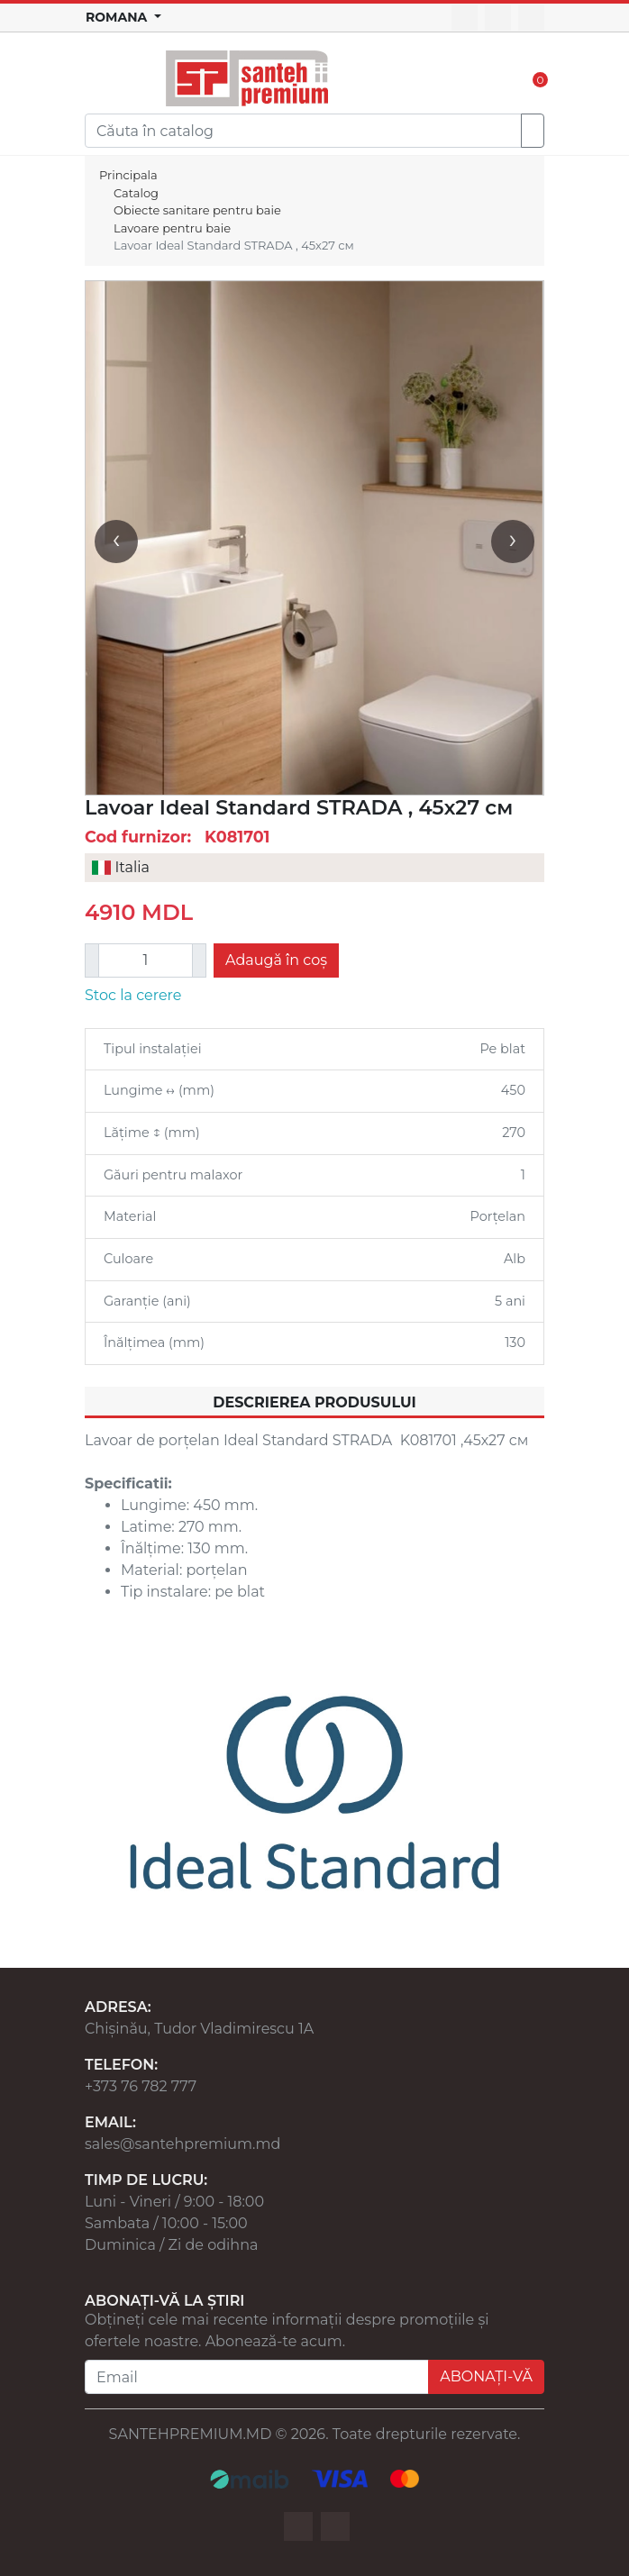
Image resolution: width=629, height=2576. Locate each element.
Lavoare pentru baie (172, 228)
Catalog (136, 193)
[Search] (303, 131)
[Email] (257, 2377)
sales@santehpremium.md (182, 2144)
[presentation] (116, 541)
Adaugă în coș (276, 960)
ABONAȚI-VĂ (486, 2376)
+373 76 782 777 (140, 2086)
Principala (128, 175)
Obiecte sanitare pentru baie (197, 210)
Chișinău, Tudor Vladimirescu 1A (199, 2028)
